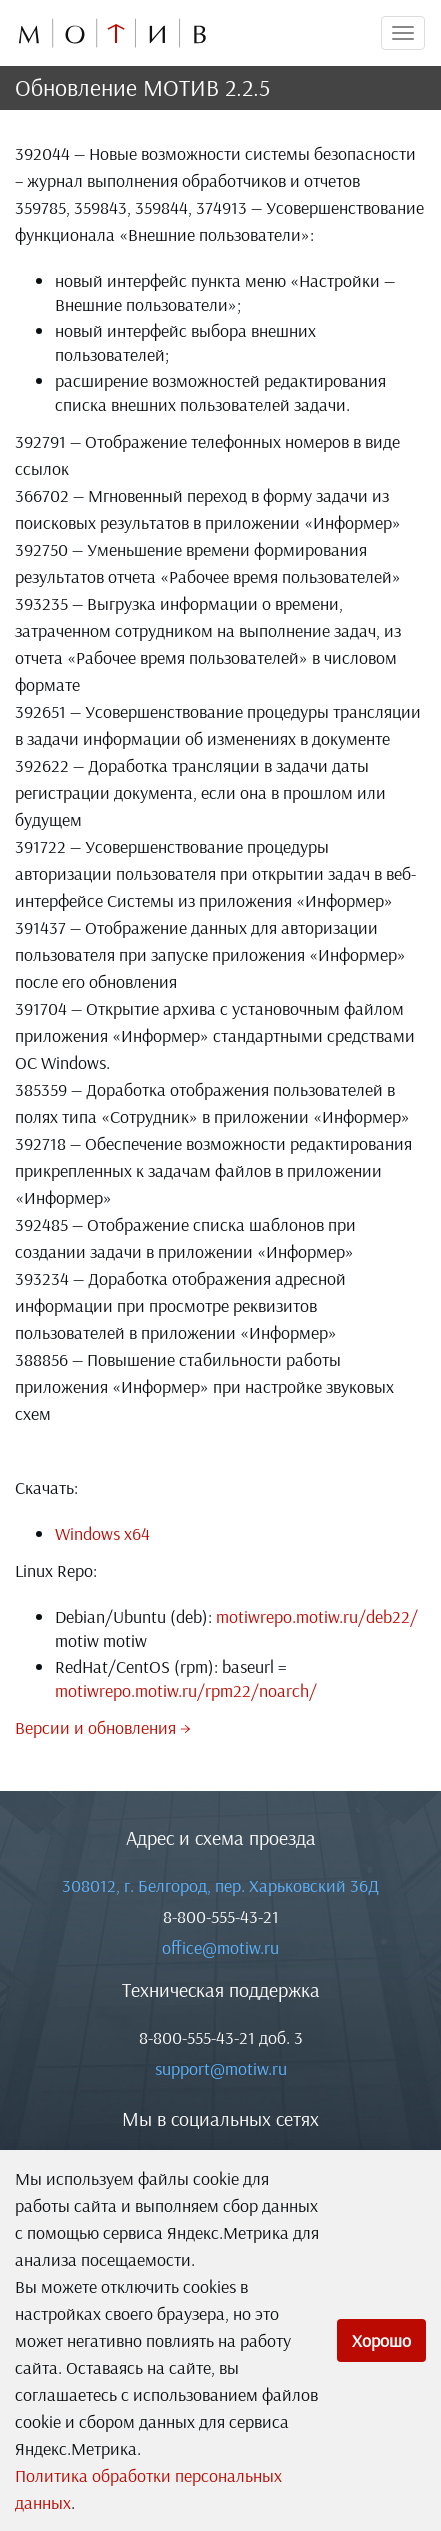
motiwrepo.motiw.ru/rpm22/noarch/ (186, 1690)
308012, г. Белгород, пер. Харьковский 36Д (220, 1885)
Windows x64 (102, 1533)
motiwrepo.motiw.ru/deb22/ (317, 1616)
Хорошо (381, 2340)
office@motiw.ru (220, 1947)
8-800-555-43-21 (221, 1916)
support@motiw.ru (221, 2068)
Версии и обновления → (103, 1727)
